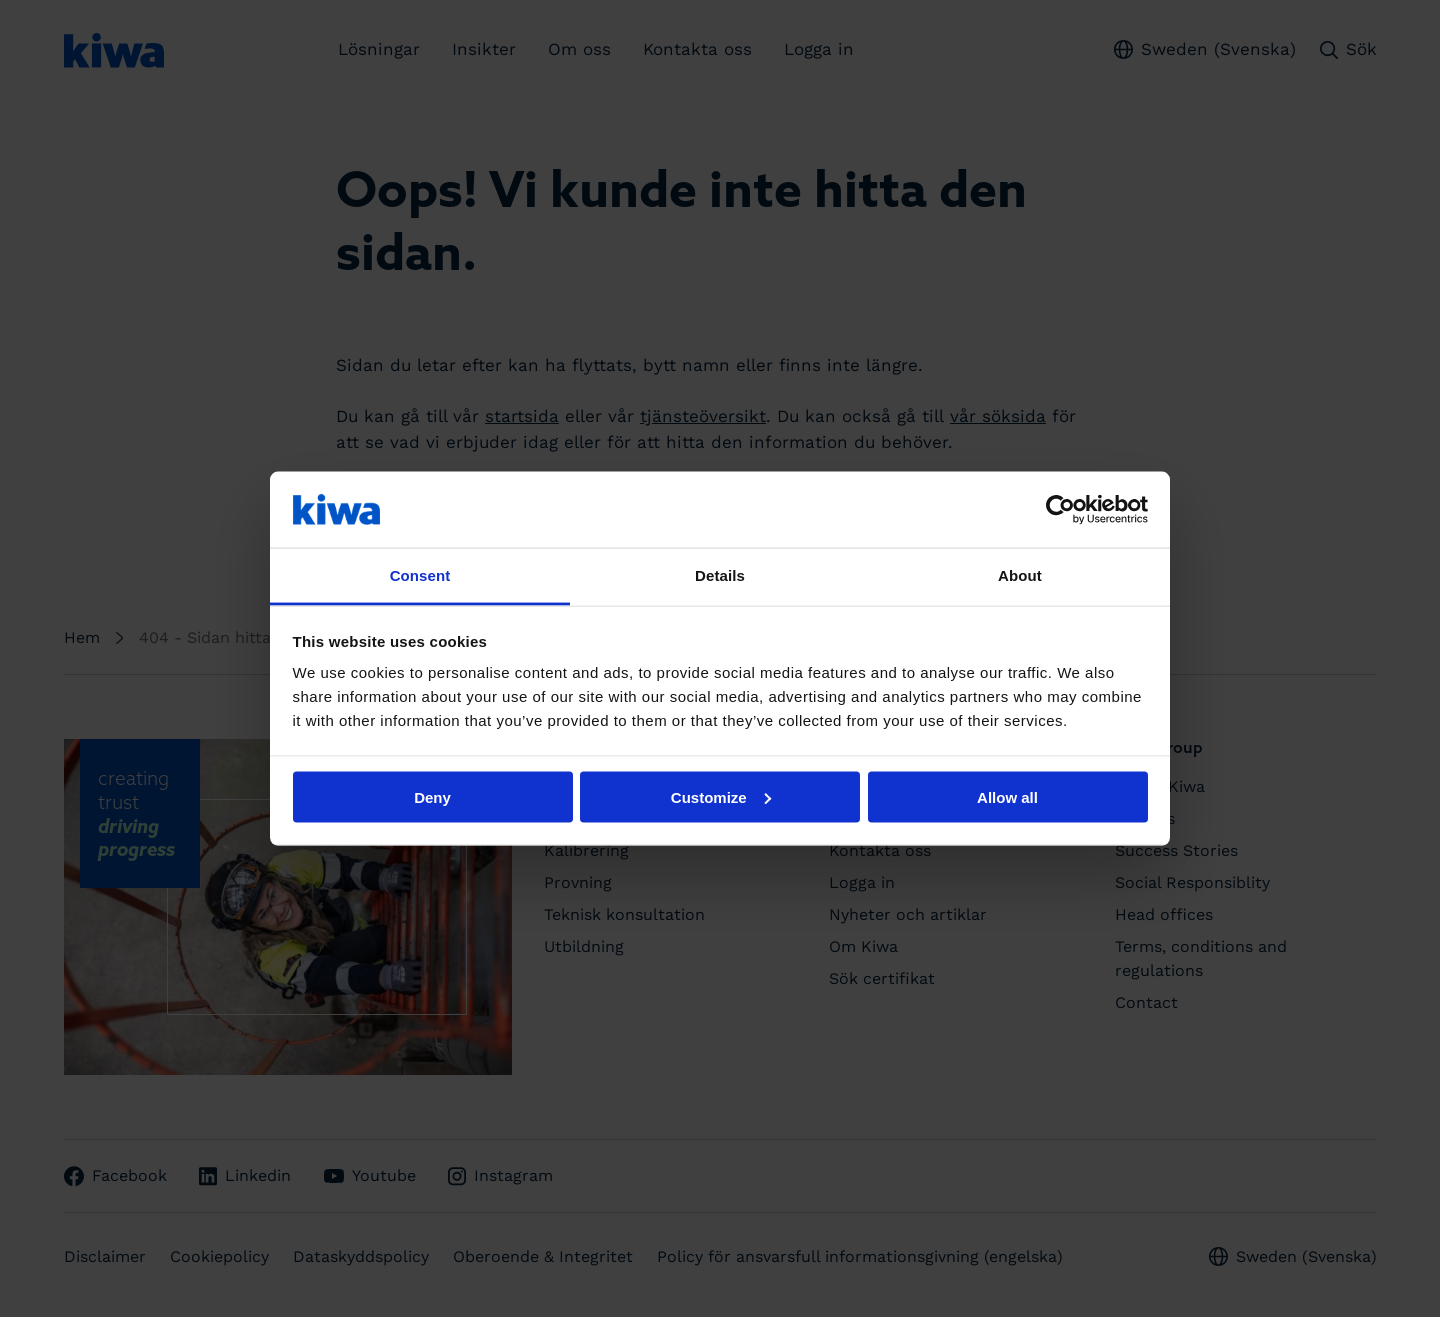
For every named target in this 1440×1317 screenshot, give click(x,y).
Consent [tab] (420, 575)
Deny (432, 796)
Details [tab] (720, 575)
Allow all (1007, 796)
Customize (721, 796)
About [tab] (1020, 575)
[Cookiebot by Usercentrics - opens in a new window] (1060, 509)
